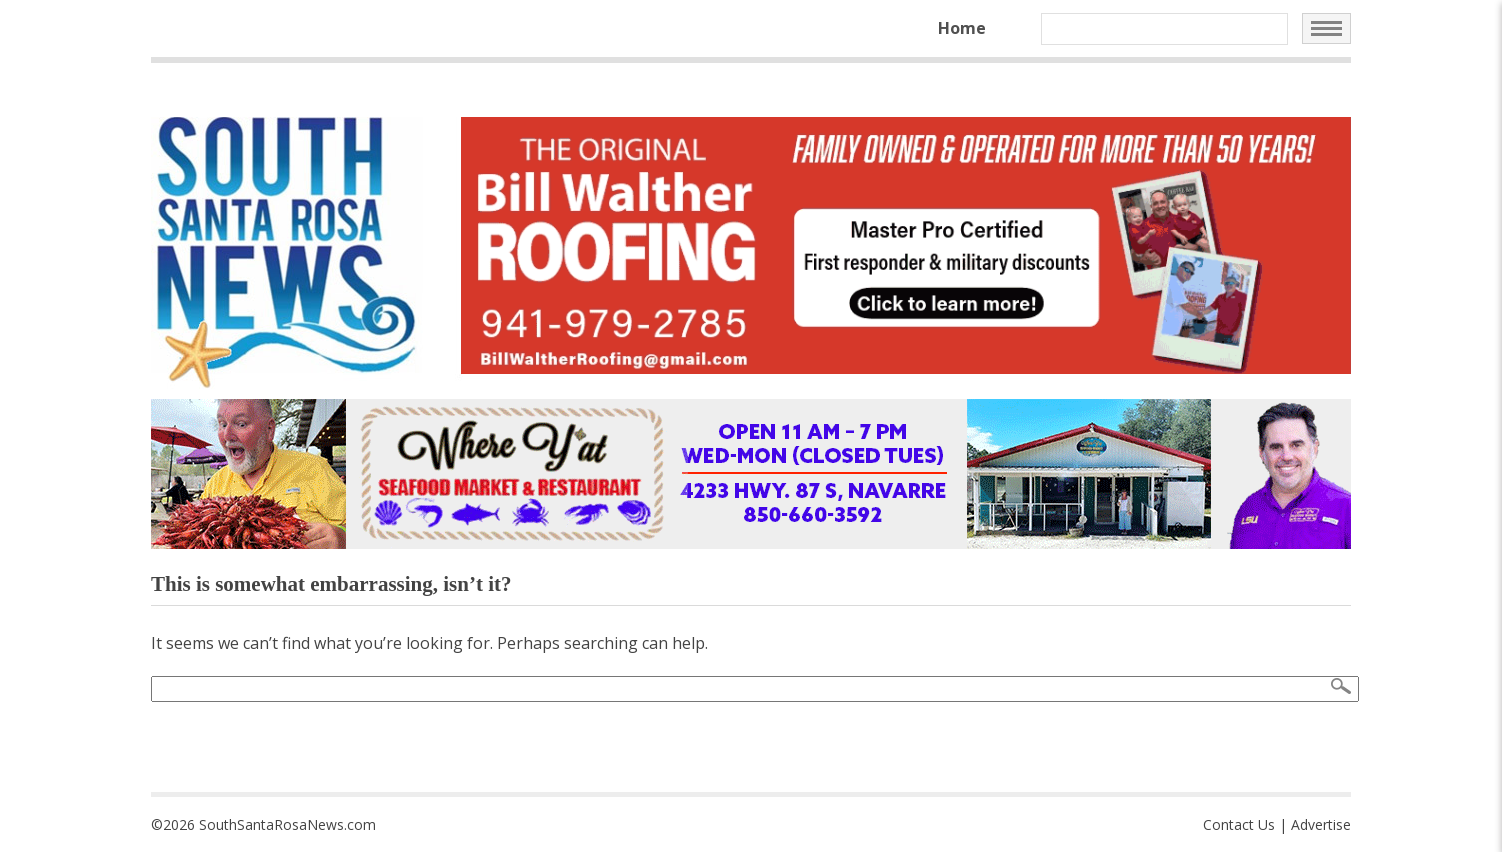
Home (962, 28)
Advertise (1321, 824)
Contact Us (1239, 824)
